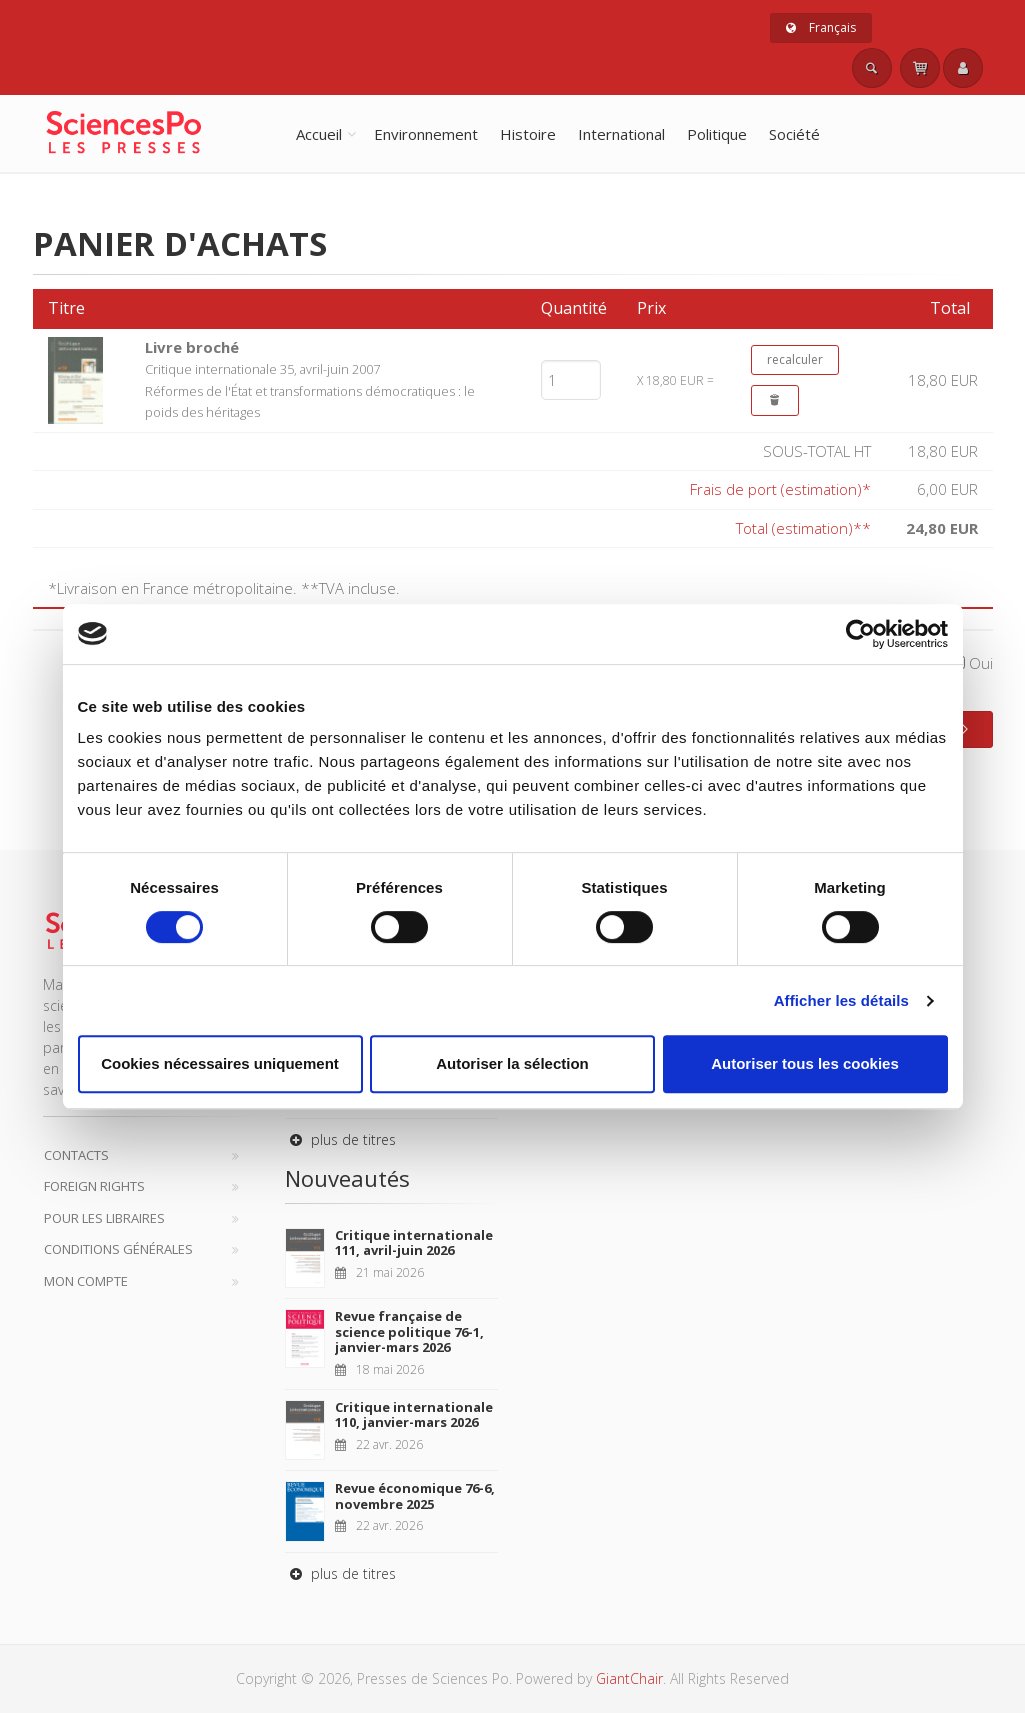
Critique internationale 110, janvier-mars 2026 (414, 1415)
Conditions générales (118, 1249)
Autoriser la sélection (512, 1063)
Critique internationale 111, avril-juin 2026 (414, 1243)
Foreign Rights (94, 1186)
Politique (717, 134)
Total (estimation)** (803, 528)
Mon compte (86, 1281)
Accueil (319, 134)
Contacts (76, 1155)
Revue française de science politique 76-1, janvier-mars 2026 (409, 1331)
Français (821, 27)
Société (794, 134)
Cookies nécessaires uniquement (220, 1063)
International (621, 134)
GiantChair (629, 1678)
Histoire (528, 134)
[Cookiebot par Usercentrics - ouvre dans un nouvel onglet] (860, 634)
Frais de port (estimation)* (780, 489)
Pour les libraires (104, 1218)
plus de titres (340, 1139)
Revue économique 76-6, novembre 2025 (415, 1496)
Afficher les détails (841, 1000)
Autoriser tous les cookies (805, 1063)
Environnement (426, 134)
